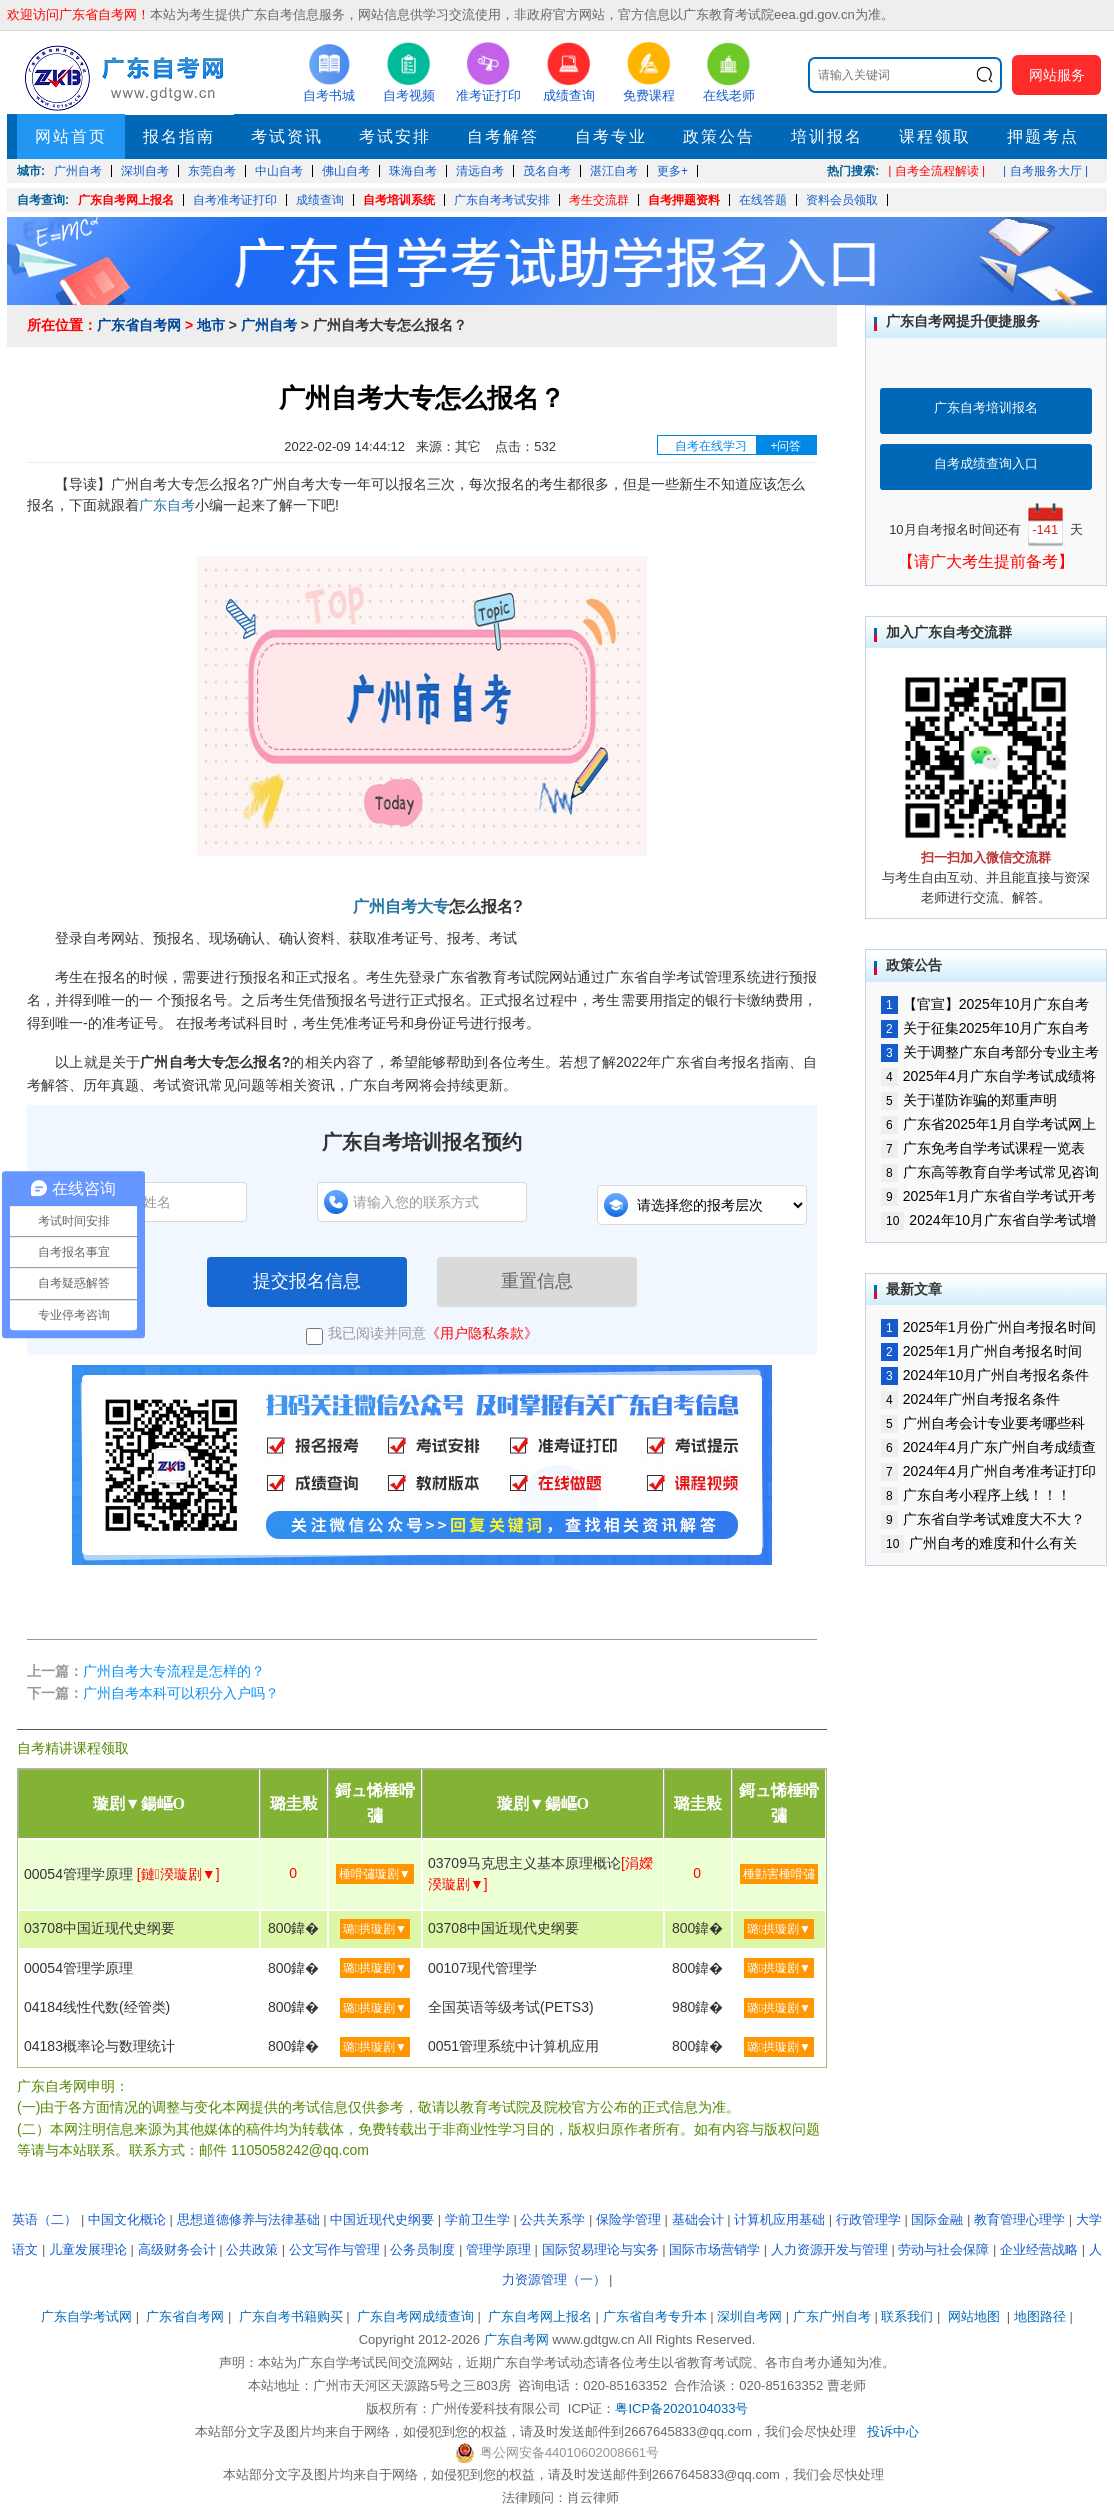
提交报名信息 (307, 1281)
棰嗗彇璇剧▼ (375, 1874)
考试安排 (395, 136)
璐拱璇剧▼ (375, 1929)
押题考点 (1043, 136)
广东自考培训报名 (986, 407)
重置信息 (537, 1281)
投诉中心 (893, 2431)
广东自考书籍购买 (291, 2316)
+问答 (785, 446)
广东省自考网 (139, 325)
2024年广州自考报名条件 (970, 1399)
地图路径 (1042, 2316)
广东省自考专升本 (655, 2316)
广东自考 (167, 505)
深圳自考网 (749, 2316)
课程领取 (935, 136)
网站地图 (974, 2316)
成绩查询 (320, 200)
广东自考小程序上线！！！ (976, 1495)
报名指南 (179, 136)
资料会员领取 (842, 200)
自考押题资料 (684, 200)
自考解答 (503, 136)
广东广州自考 (832, 2316)
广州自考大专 (401, 906)
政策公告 (719, 136)
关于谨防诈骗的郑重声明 (969, 1100)
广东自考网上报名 (126, 200)
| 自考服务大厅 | (1045, 171)
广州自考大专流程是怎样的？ (174, 1671)
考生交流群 (599, 200)
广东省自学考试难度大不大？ (983, 1519)
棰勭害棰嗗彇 (779, 1874)
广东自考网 (516, 2339)
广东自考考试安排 (502, 200)
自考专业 (611, 136)
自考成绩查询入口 (986, 463)
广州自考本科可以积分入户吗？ (181, 1693)
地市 (211, 325)
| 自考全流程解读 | (936, 171)
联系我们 (907, 2316)
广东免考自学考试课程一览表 (983, 1148)
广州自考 (269, 325)
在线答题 (763, 200)
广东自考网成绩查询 (415, 2316)
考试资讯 (287, 136)
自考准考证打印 (235, 200)
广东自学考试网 (86, 2316)
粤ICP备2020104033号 (681, 2408)
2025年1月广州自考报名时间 (981, 1351)
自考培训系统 (399, 200)
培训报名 (827, 136)
